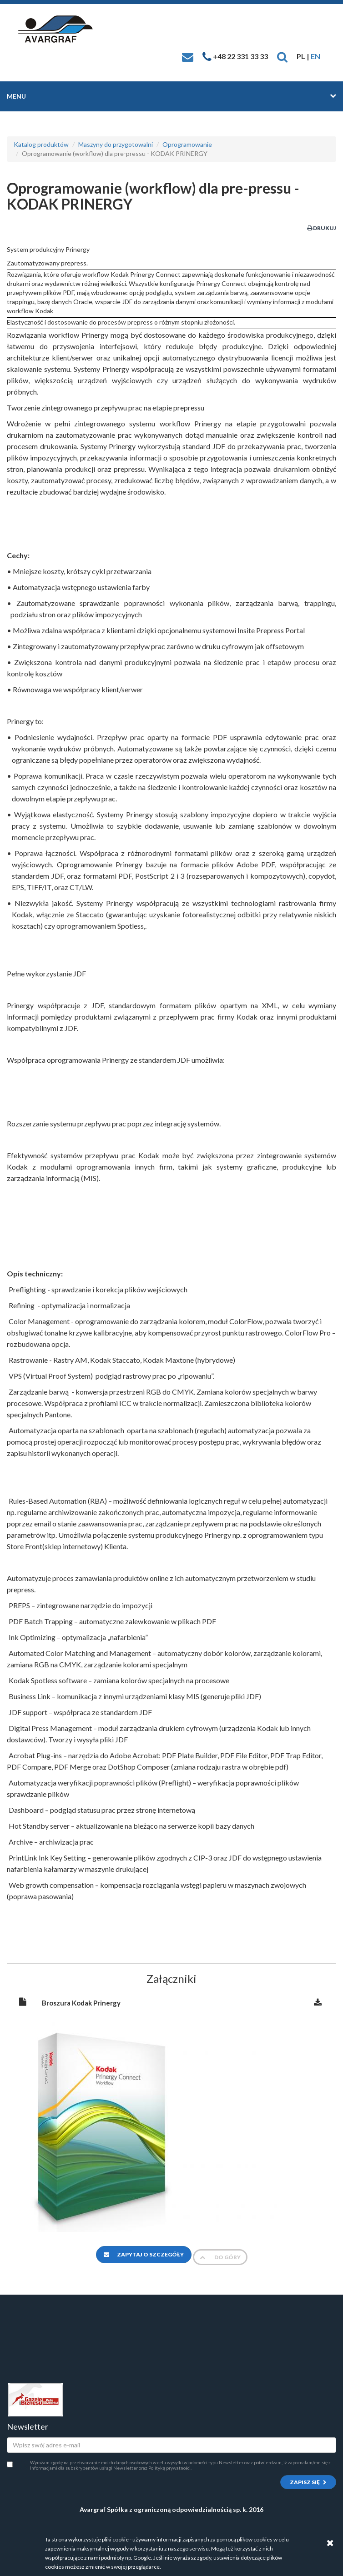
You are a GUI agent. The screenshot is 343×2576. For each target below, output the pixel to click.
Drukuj (321, 228)
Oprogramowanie (187, 144)
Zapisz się (308, 2482)
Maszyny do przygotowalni (115, 144)
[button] (282, 56)
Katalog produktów (41, 144)
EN (315, 56)
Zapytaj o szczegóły (144, 2254)
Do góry (220, 2257)
